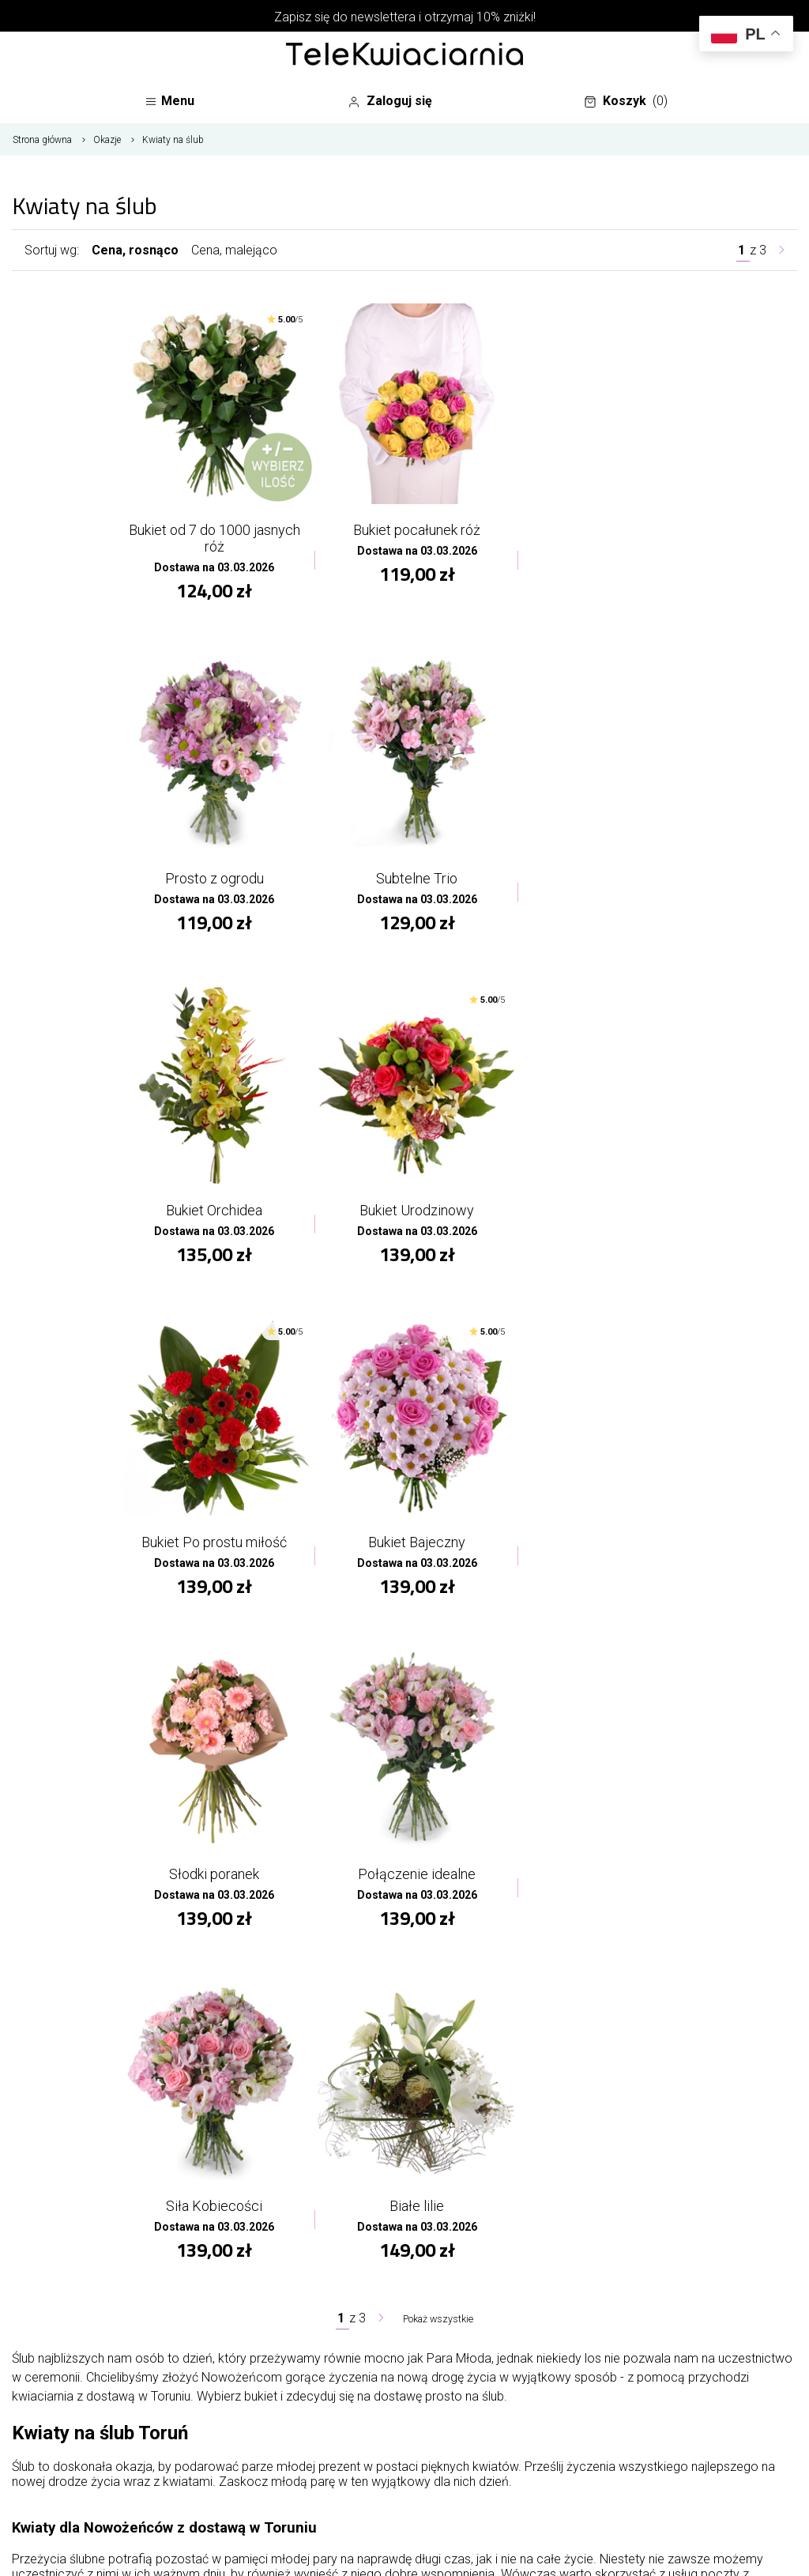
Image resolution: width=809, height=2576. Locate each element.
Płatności (474, 2355)
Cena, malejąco (234, 257)
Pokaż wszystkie (438, 1632)
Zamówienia (644, 2190)
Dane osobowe (653, 2166)
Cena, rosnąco (135, 257)
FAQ (458, 2308)
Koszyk (630, 105)
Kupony (630, 2284)
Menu (173, 104)
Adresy (629, 2261)
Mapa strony (333, 2213)
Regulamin (477, 2332)
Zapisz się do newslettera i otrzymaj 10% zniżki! (405, 16)
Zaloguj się (398, 103)
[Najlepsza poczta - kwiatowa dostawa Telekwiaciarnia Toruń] (404, 55)
